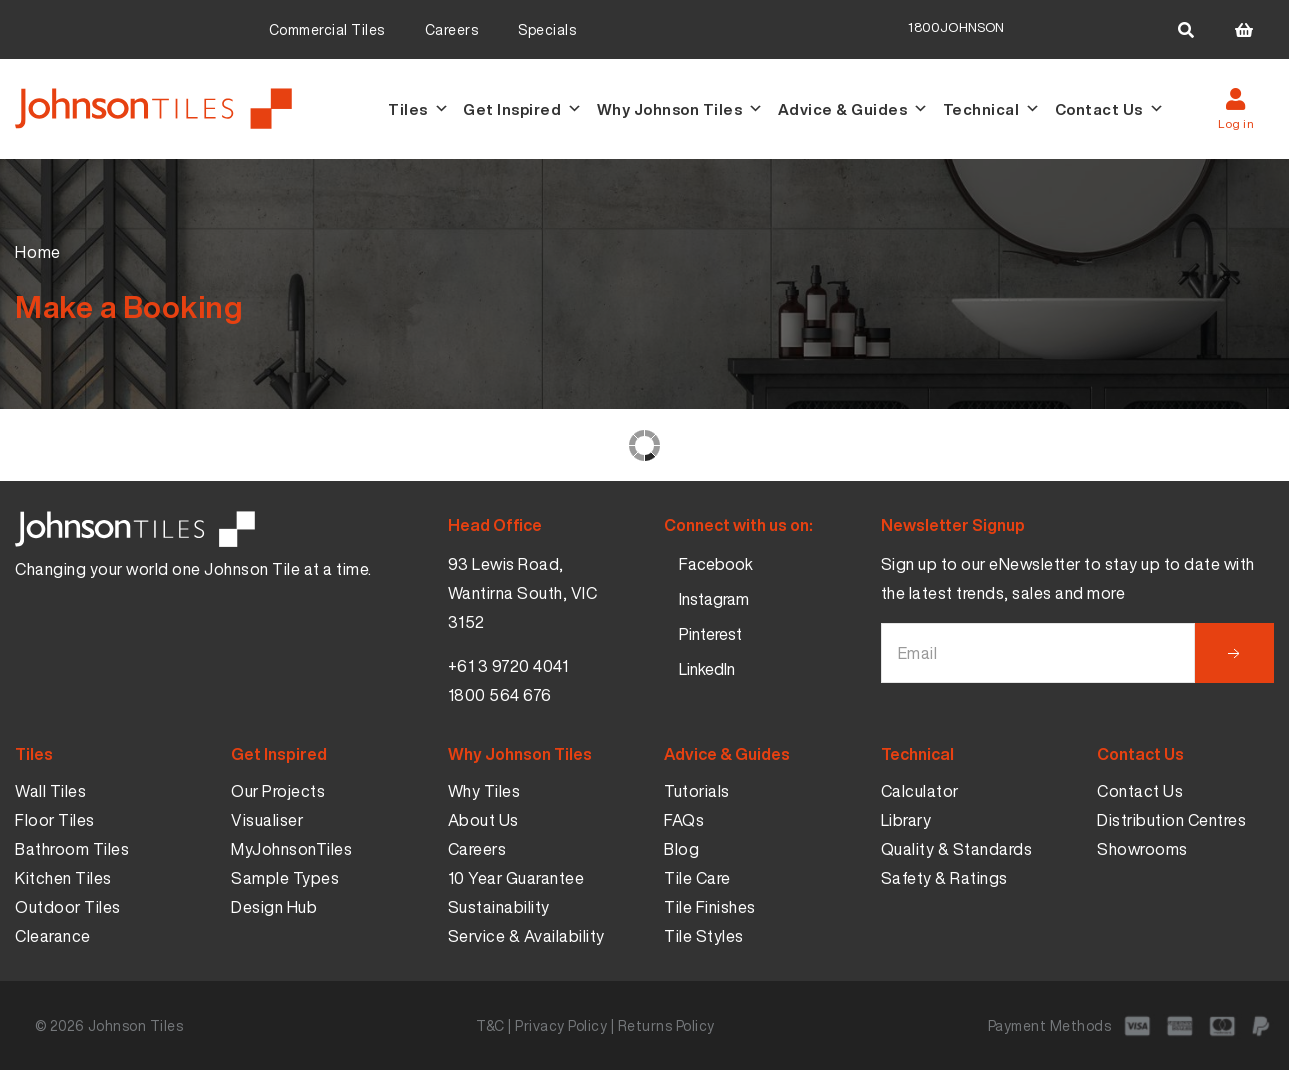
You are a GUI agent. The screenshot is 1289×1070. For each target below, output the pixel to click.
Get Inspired (523, 109)
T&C (490, 1025)
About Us (483, 820)
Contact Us (1110, 109)
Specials (547, 29)
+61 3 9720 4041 (508, 666)
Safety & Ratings (944, 878)
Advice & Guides (853, 109)
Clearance (53, 936)
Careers (452, 29)
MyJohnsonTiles (291, 849)
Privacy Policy (561, 1025)
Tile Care (697, 878)
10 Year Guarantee (516, 878)
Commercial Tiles (327, 29)
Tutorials (697, 791)
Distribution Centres (1171, 820)
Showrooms (1142, 849)
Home (38, 252)
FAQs (684, 820)
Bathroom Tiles (72, 849)
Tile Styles (704, 936)
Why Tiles (484, 791)
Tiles (418, 109)
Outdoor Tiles (68, 907)
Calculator (920, 791)
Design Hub (274, 907)
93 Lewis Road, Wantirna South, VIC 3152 (523, 593)
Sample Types (285, 878)
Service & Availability (526, 936)
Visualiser (267, 820)
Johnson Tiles (136, 1025)
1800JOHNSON (956, 27)
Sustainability (499, 907)
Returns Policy (666, 1025)
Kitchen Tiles (63, 878)
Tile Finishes (710, 907)
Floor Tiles (55, 820)
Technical (992, 109)
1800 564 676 (500, 695)
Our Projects (278, 791)
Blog (681, 849)
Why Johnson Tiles (680, 109)
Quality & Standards (957, 849)
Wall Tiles (50, 791)
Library (906, 820)
